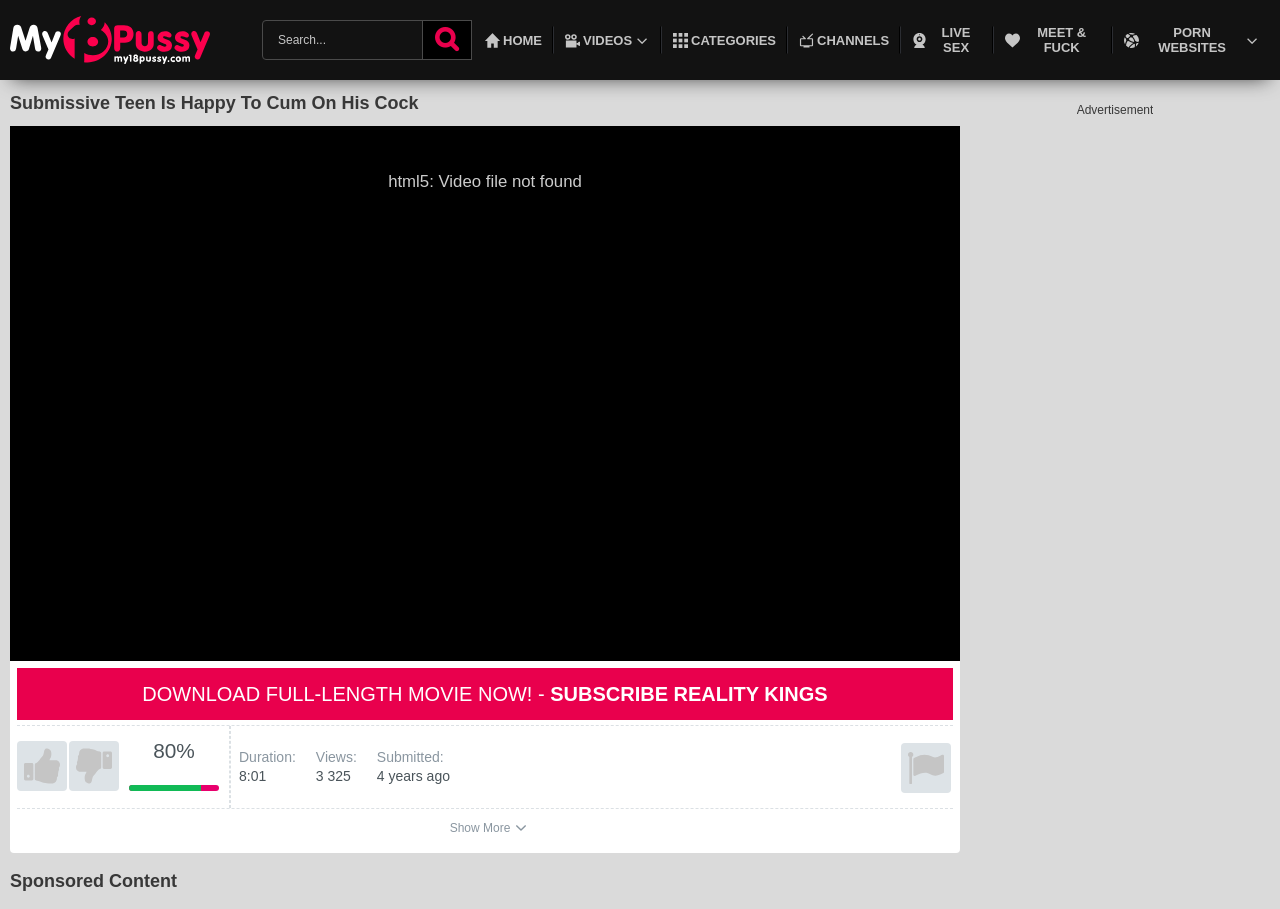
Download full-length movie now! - (484, 694)
